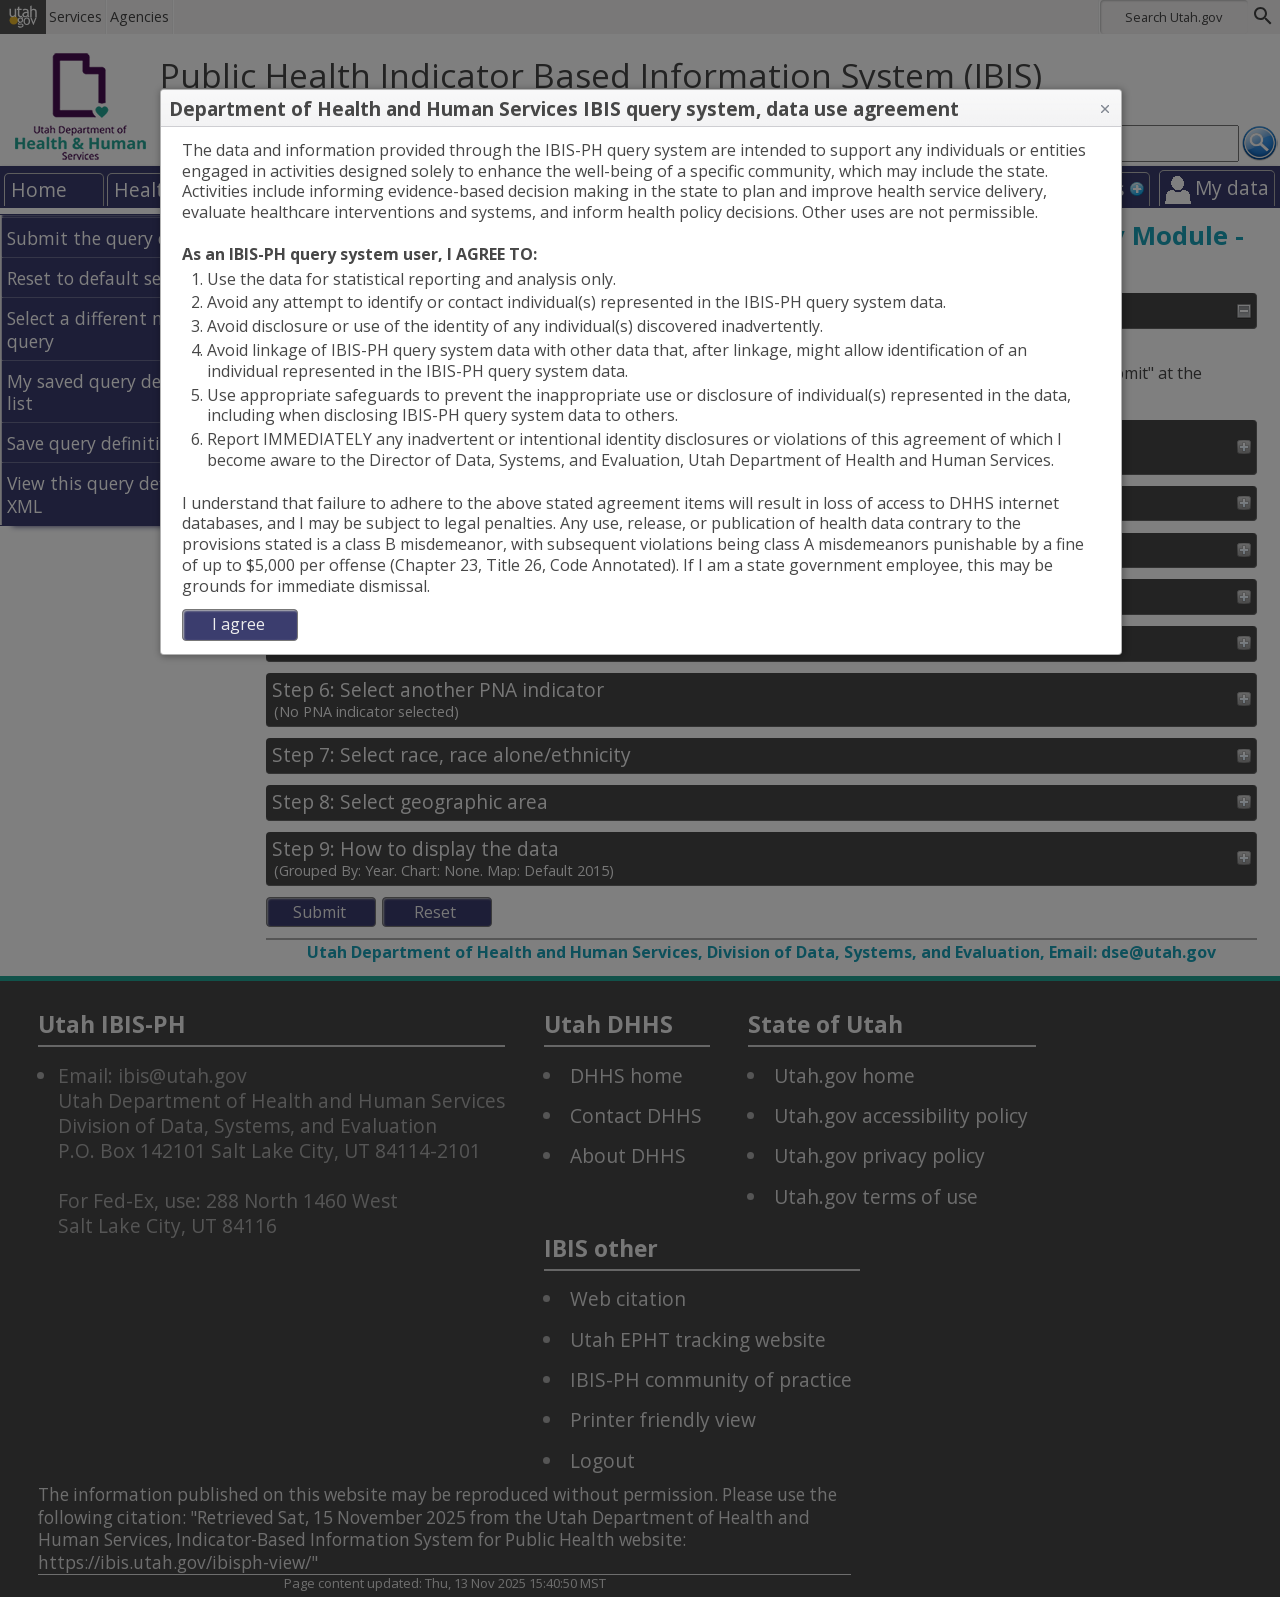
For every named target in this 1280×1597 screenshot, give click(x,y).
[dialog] (641, 390)
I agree (238, 624)
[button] (1105, 109)
